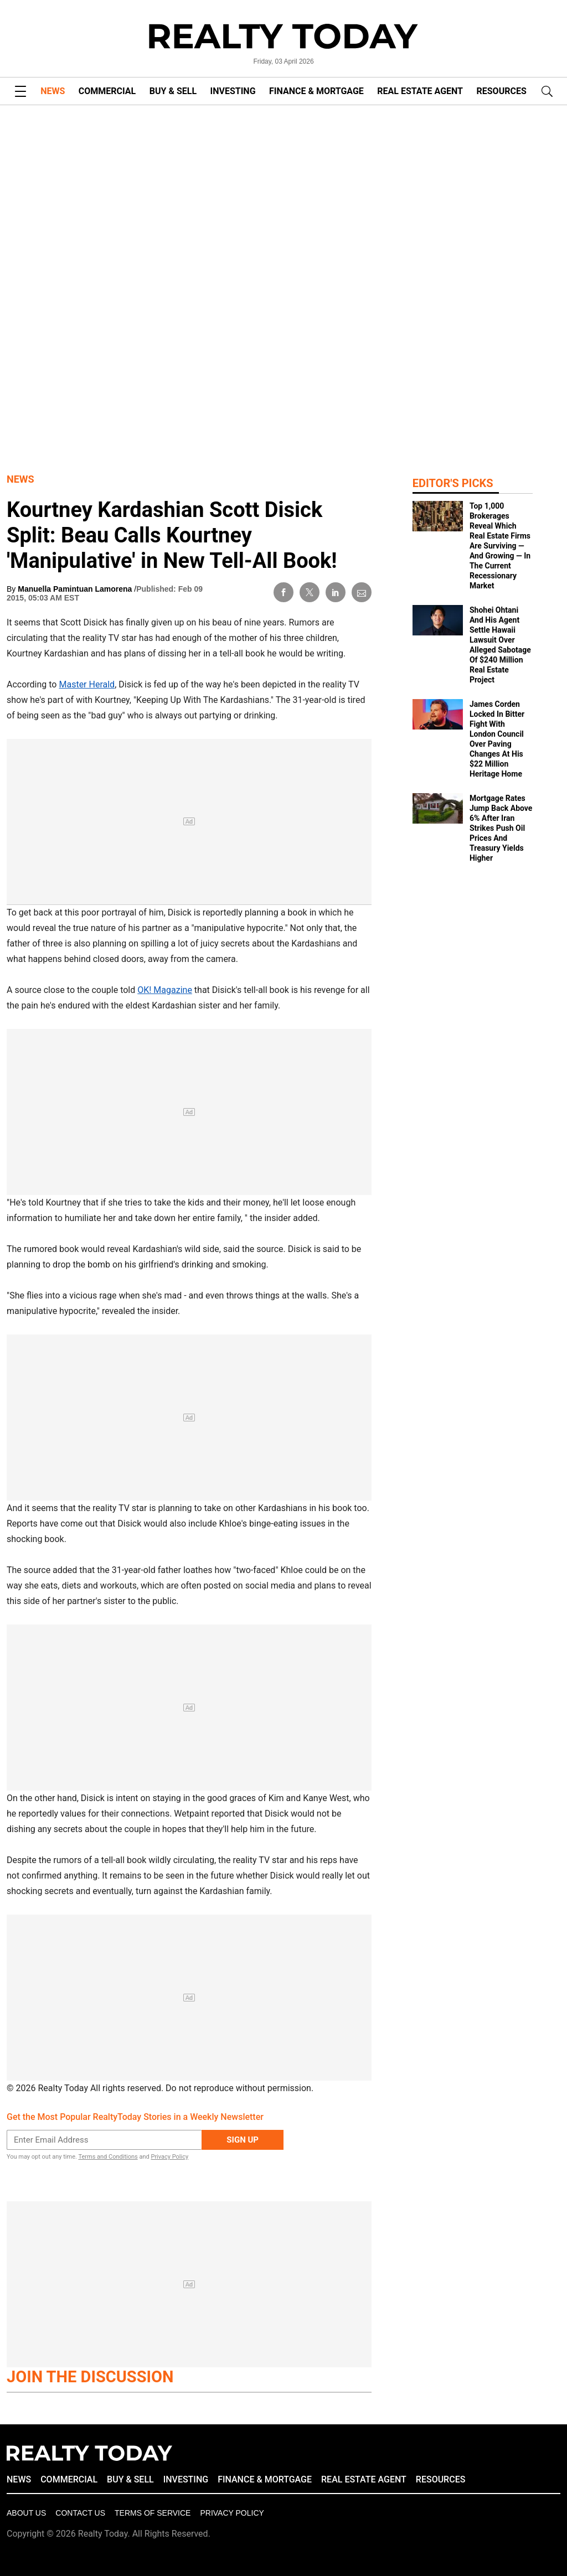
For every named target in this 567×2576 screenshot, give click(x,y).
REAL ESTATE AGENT (420, 91)
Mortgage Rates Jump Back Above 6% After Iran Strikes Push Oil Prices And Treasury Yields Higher (501, 828)
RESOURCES (502, 91)
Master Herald (87, 684)
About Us (26, 2512)
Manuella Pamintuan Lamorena (76, 588)
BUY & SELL (173, 91)
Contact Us (80, 2512)
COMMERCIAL (107, 91)
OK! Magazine (164, 990)
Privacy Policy (169, 2156)
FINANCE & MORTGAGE (316, 91)
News (20, 479)
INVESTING (233, 91)
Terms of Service (152, 2512)
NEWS (52, 91)
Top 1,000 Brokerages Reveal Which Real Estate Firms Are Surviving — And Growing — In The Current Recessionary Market (500, 545)
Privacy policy (232, 2512)
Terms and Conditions (107, 2156)
